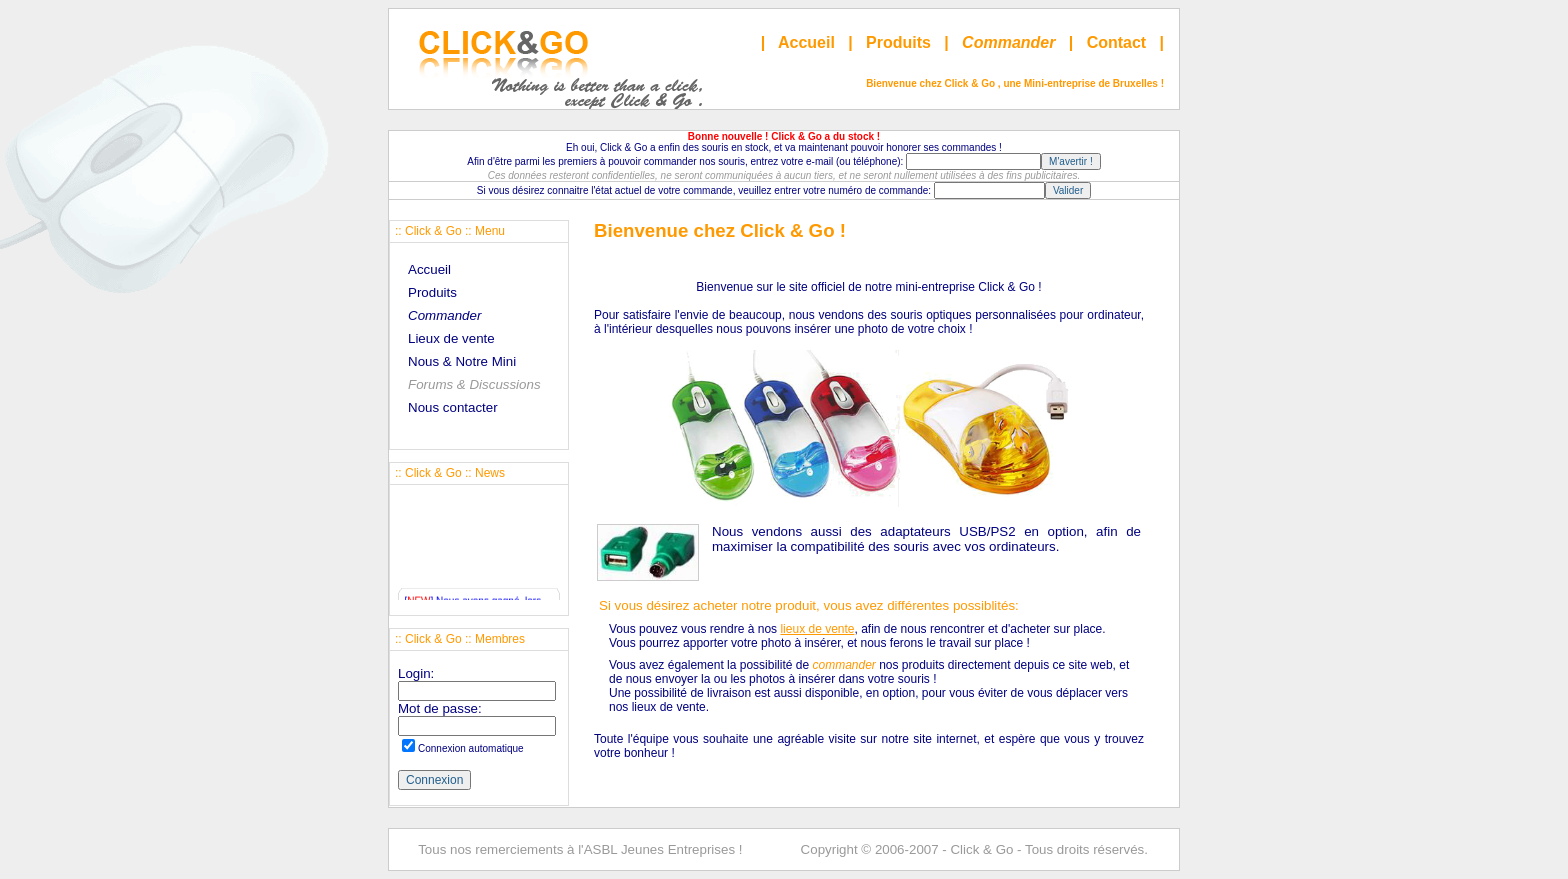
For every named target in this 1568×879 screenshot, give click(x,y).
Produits (898, 42)
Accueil (806, 42)
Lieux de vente (451, 338)
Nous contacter (453, 407)
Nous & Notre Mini (462, 361)
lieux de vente (817, 629)
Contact (1117, 42)
